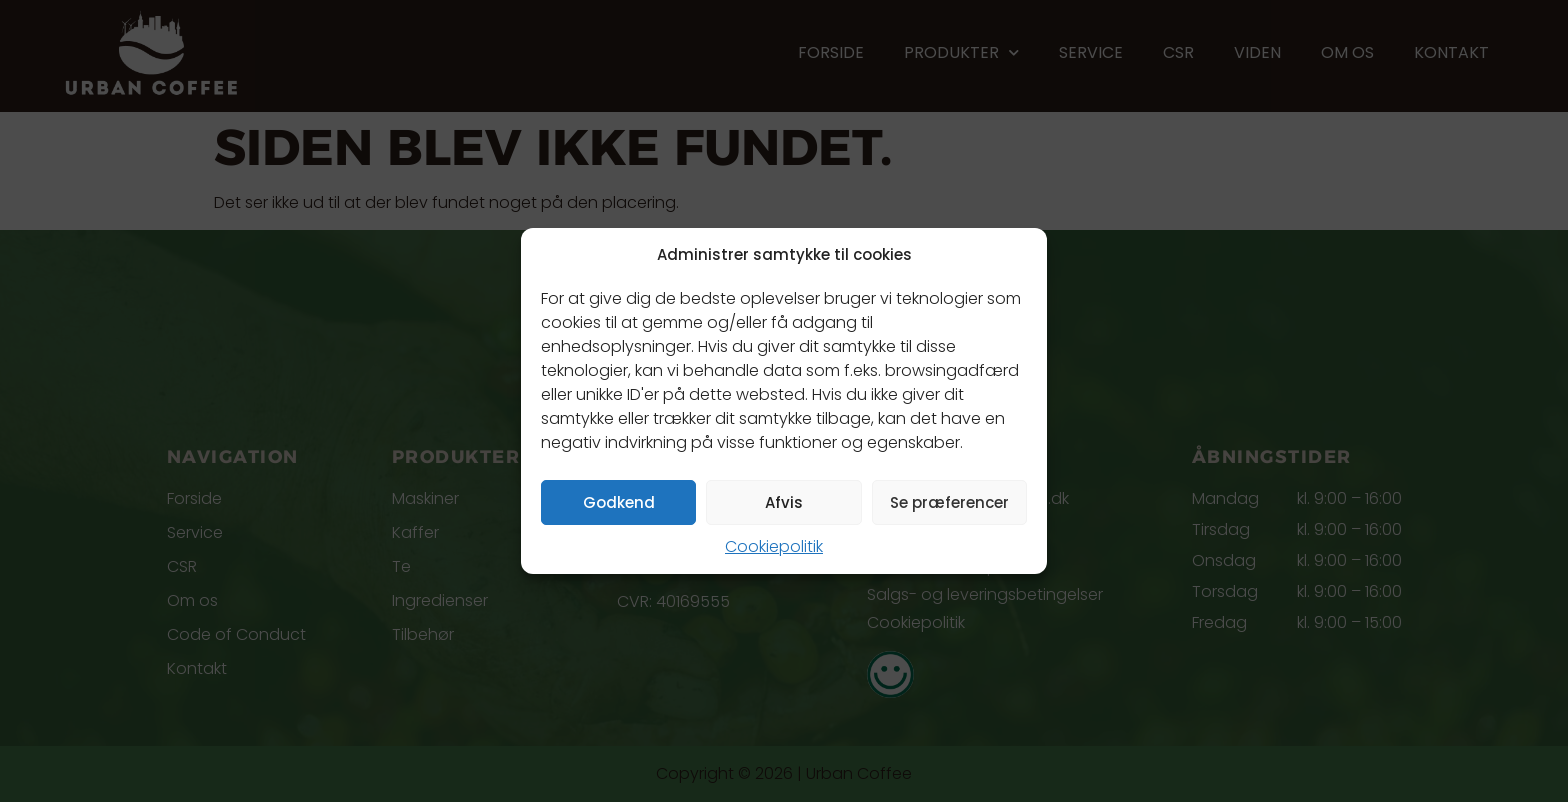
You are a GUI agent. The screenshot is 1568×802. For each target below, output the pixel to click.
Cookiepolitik (774, 546)
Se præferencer (949, 502)
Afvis (784, 502)
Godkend (619, 502)
